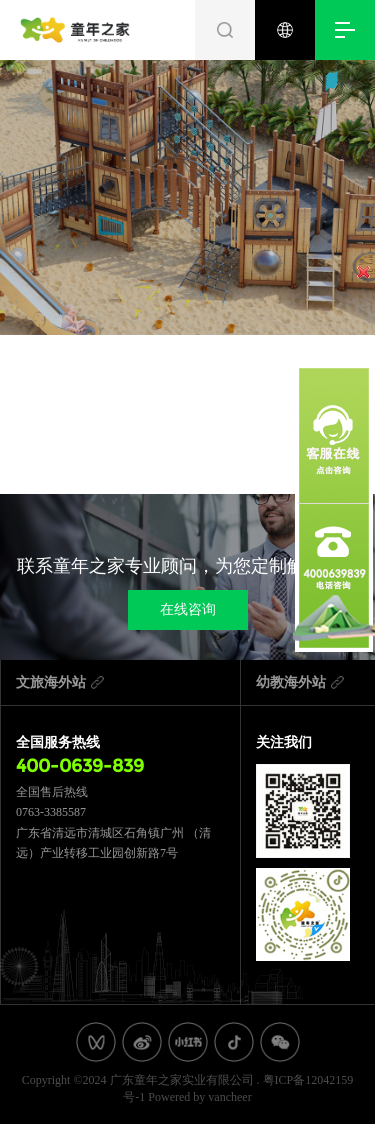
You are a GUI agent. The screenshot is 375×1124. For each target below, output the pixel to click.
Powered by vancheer (199, 1097)
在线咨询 (188, 609)
